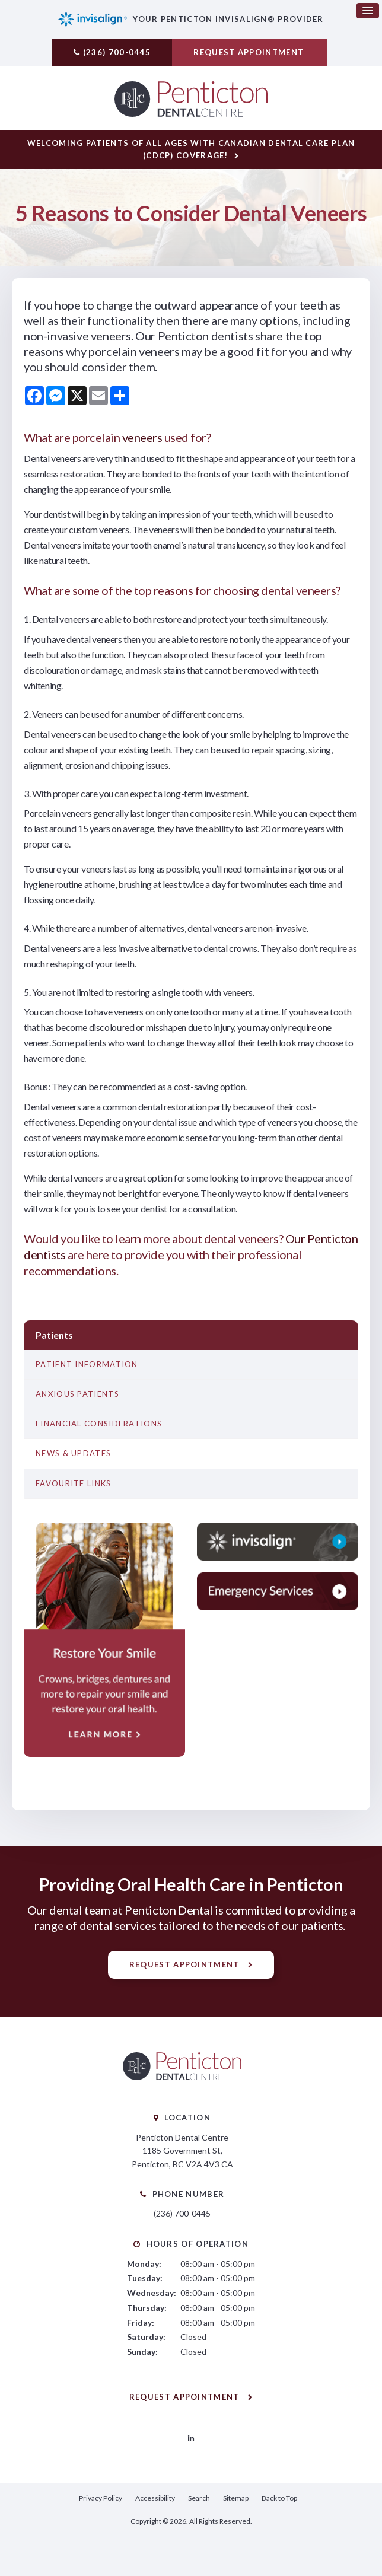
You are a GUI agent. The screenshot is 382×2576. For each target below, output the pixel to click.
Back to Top (279, 2499)
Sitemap (236, 2499)
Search (199, 2499)
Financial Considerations (99, 1425)
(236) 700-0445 (117, 52)
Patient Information (87, 1366)
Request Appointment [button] (249, 52)
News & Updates (73, 1455)
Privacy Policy (100, 2499)
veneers (142, 439)
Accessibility (155, 2499)
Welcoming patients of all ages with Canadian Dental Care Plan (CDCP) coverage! (191, 151)
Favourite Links (74, 1484)
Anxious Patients (77, 1395)
